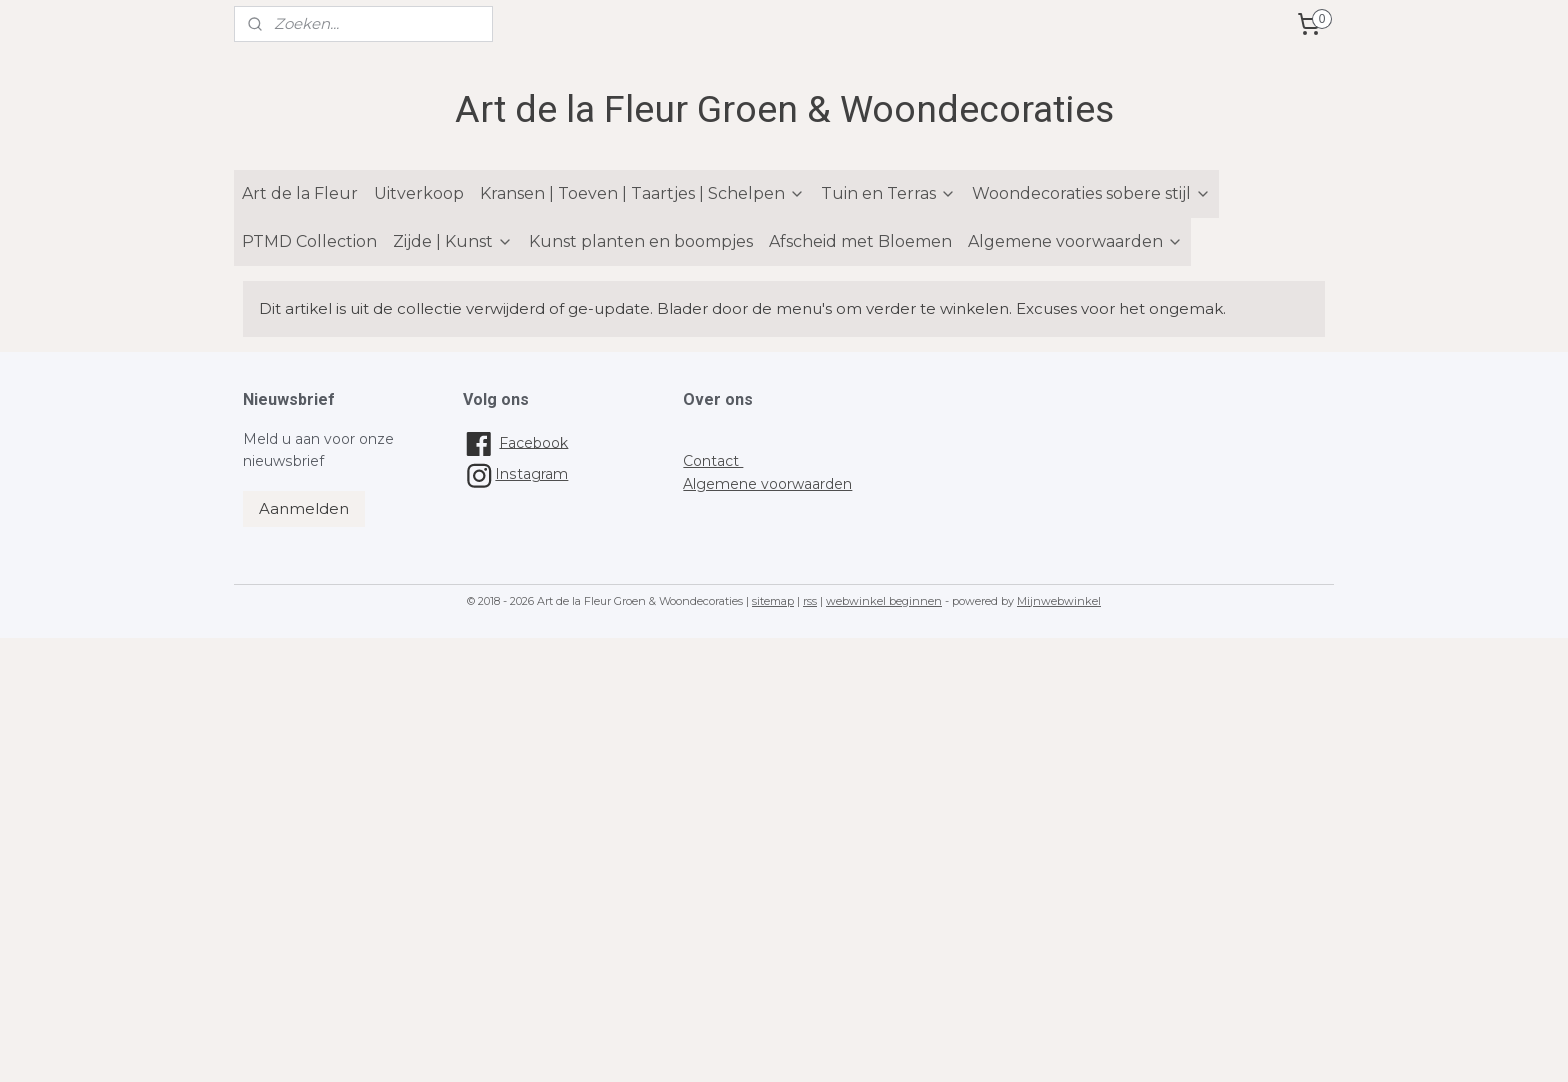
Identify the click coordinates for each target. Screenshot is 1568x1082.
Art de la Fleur (300, 193)
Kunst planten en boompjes (641, 241)
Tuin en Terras (888, 193)
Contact (713, 461)
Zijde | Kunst (453, 241)
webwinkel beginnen (884, 601)
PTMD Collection (309, 241)
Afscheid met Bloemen (860, 241)
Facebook (533, 442)
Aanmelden (304, 508)
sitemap (773, 601)
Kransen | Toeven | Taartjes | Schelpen (642, 193)
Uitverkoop (419, 193)
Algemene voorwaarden (1075, 241)
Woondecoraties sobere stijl (1091, 193)
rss (810, 601)
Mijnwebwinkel (1059, 601)
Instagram (515, 474)
